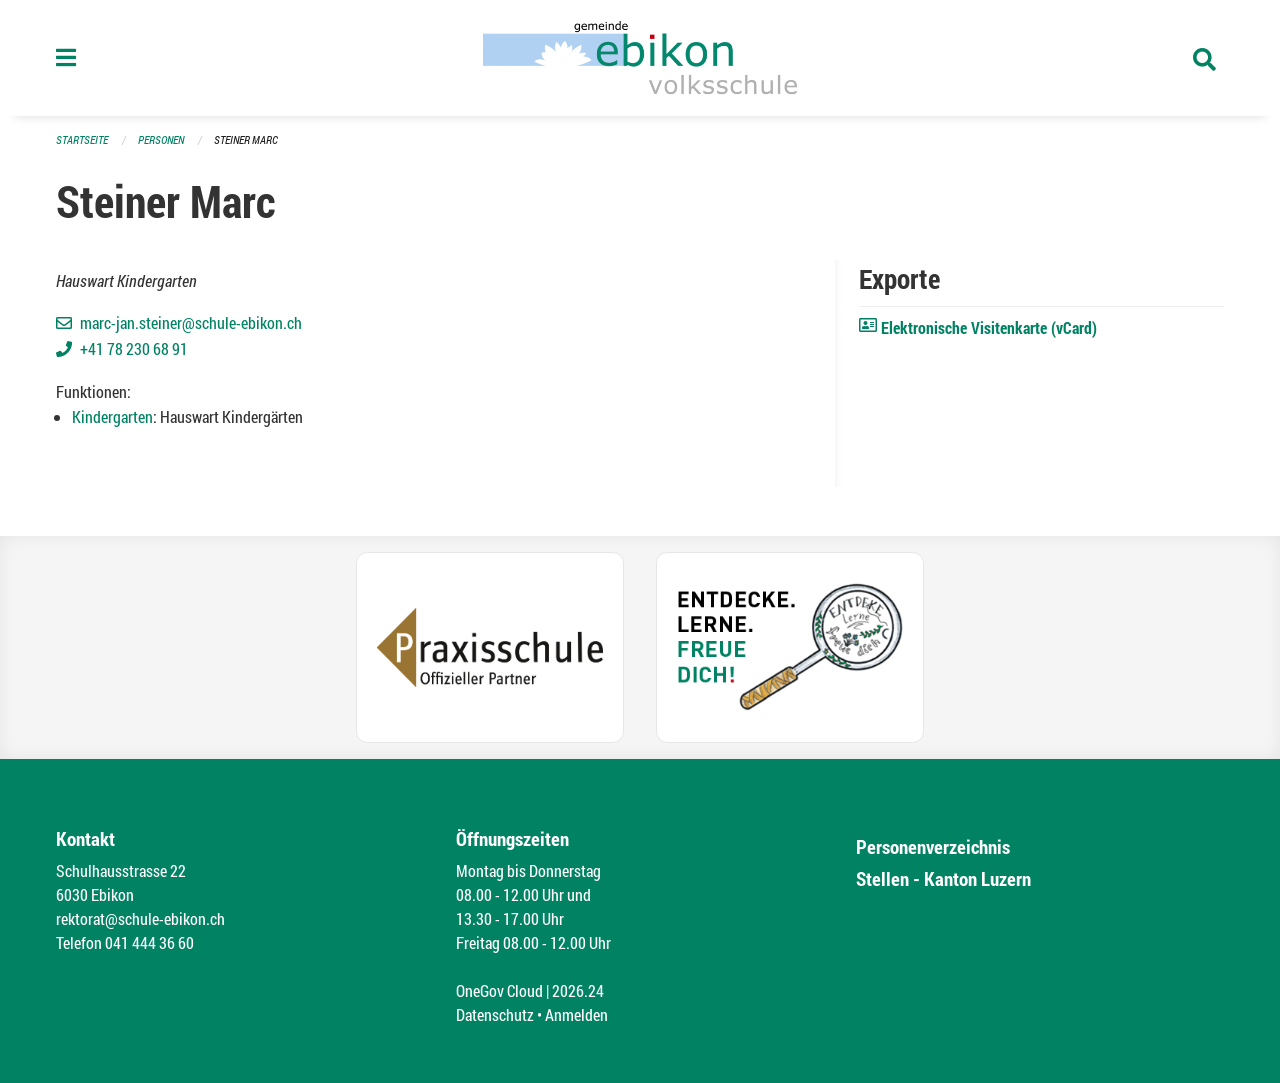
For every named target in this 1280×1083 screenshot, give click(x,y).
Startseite (82, 139)
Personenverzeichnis (933, 846)
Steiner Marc (246, 139)
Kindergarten (112, 416)
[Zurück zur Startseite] (640, 58)
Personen (161, 139)
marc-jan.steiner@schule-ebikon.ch (191, 322)
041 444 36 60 (149, 942)
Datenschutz (495, 1014)
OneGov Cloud (499, 990)
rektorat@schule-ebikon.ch (140, 918)
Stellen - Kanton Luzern (943, 878)
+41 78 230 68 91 (134, 348)
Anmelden (576, 1014)
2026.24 (578, 990)
